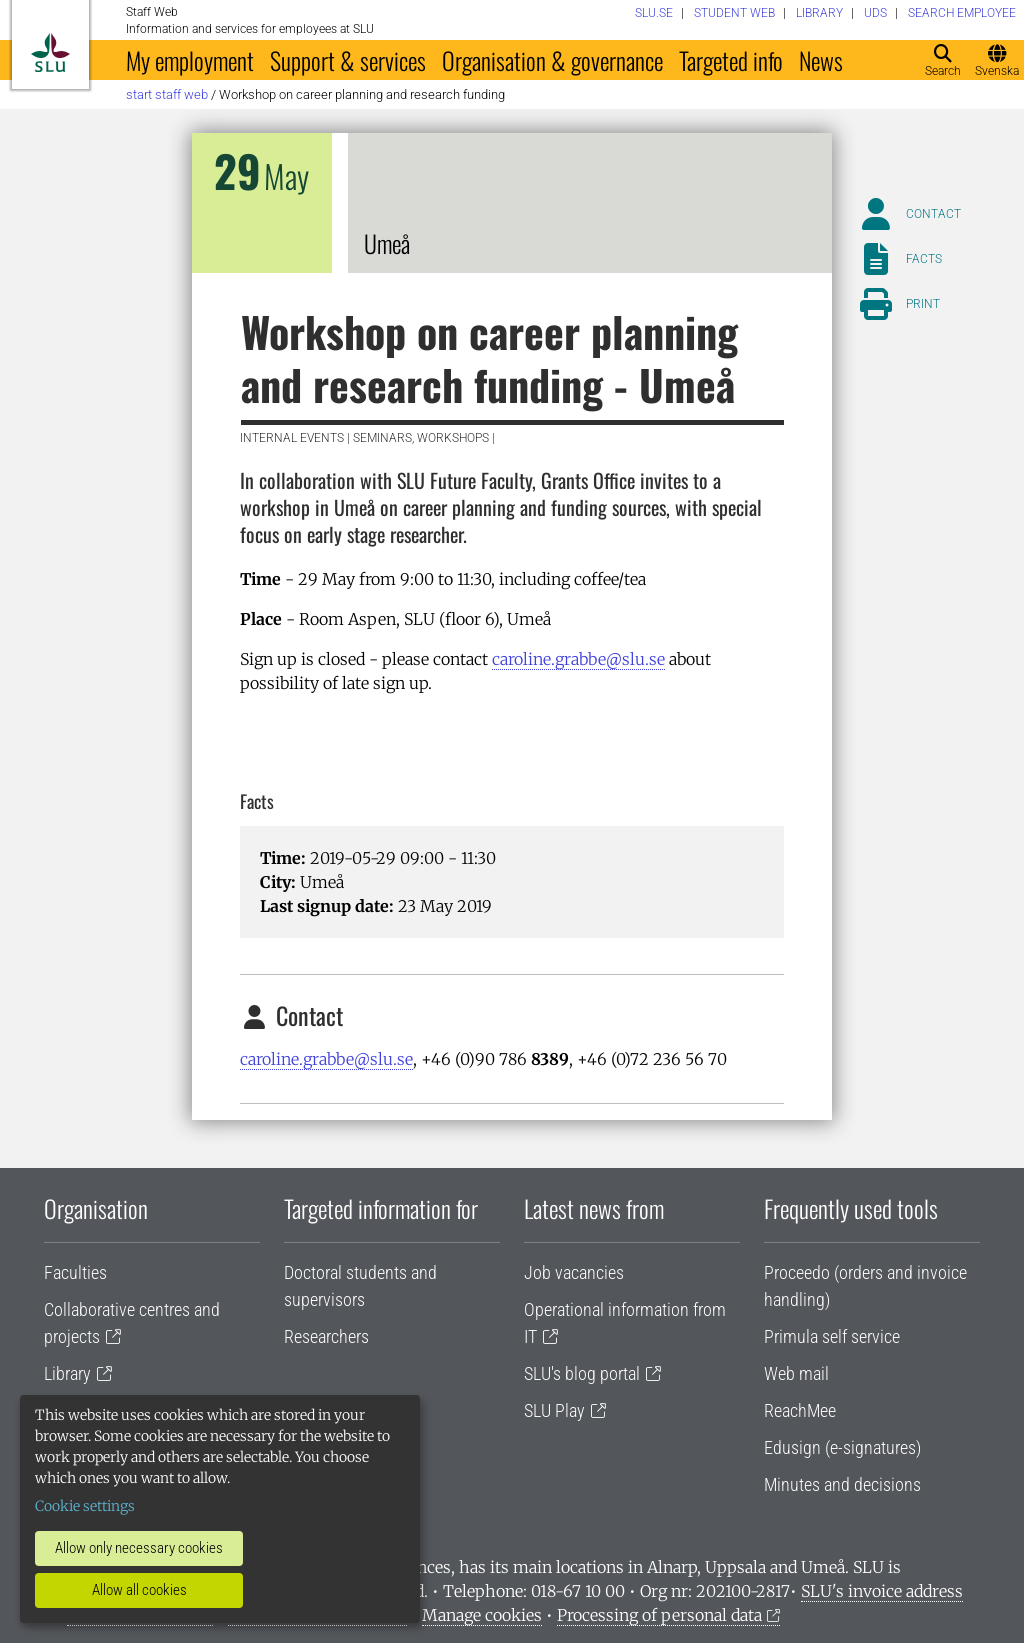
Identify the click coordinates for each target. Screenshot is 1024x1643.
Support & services (348, 60)
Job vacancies (574, 1272)
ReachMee (800, 1410)
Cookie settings (85, 1506)
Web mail (796, 1373)
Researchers (326, 1336)
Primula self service (832, 1336)
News (821, 60)
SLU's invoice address (882, 1591)
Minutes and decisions (842, 1484)
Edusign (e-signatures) (842, 1447)
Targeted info (731, 60)
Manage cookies (482, 1615)
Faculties (75, 1272)
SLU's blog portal (582, 1373)
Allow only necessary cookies (139, 1548)
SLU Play (554, 1410)
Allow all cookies (139, 1590)
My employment (190, 60)
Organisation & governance (552, 60)
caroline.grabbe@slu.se (578, 659)
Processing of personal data (659, 1615)
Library (67, 1373)
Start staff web (167, 94)
